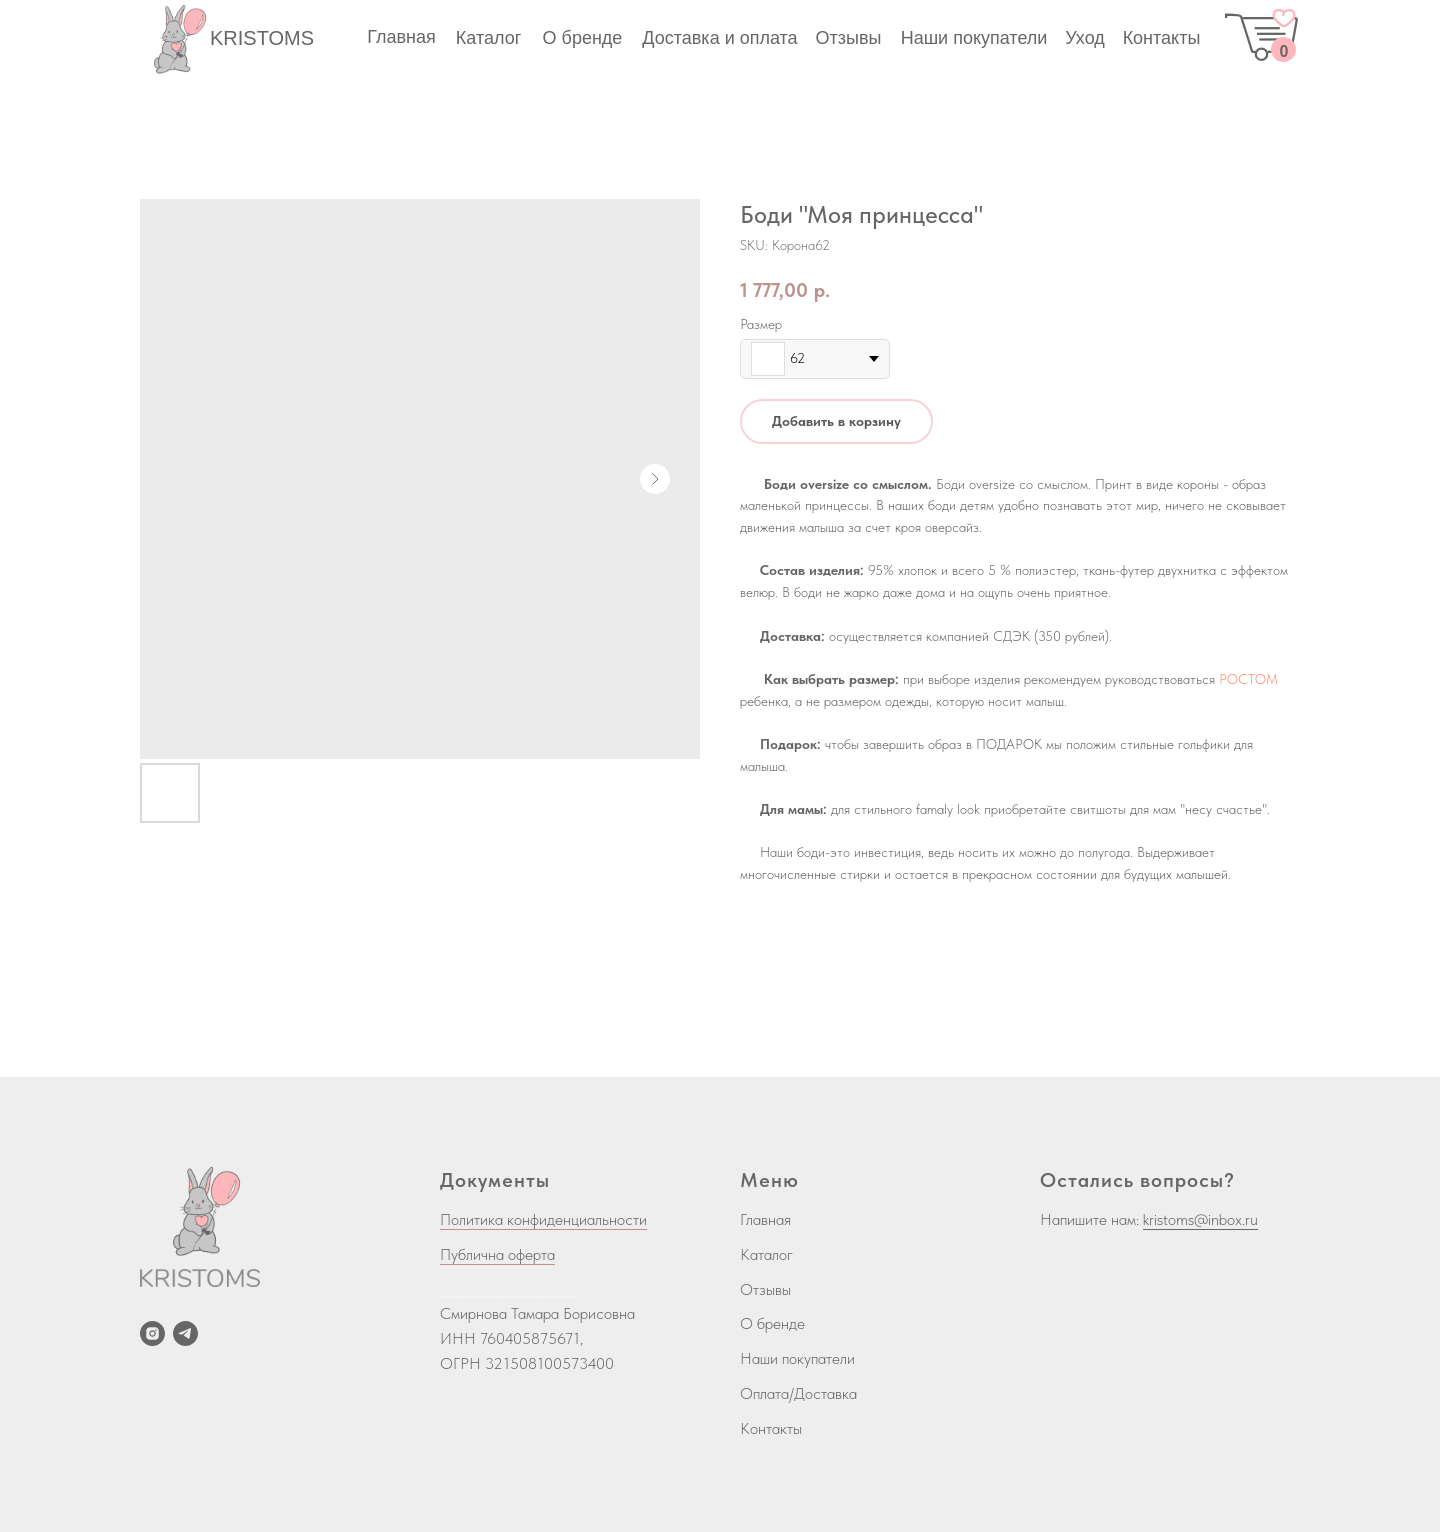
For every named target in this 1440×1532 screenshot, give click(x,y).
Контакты (771, 1428)
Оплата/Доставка (798, 1393)
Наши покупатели (797, 1358)
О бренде (772, 1323)
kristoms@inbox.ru (1200, 1219)
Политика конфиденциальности (543, 1219)
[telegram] (185, 1333)
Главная (765, 1219)
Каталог (766, 1254)
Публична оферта (497, 1254)
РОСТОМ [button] (1248, 679)
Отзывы (765, 1289)
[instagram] (152, 1333)
